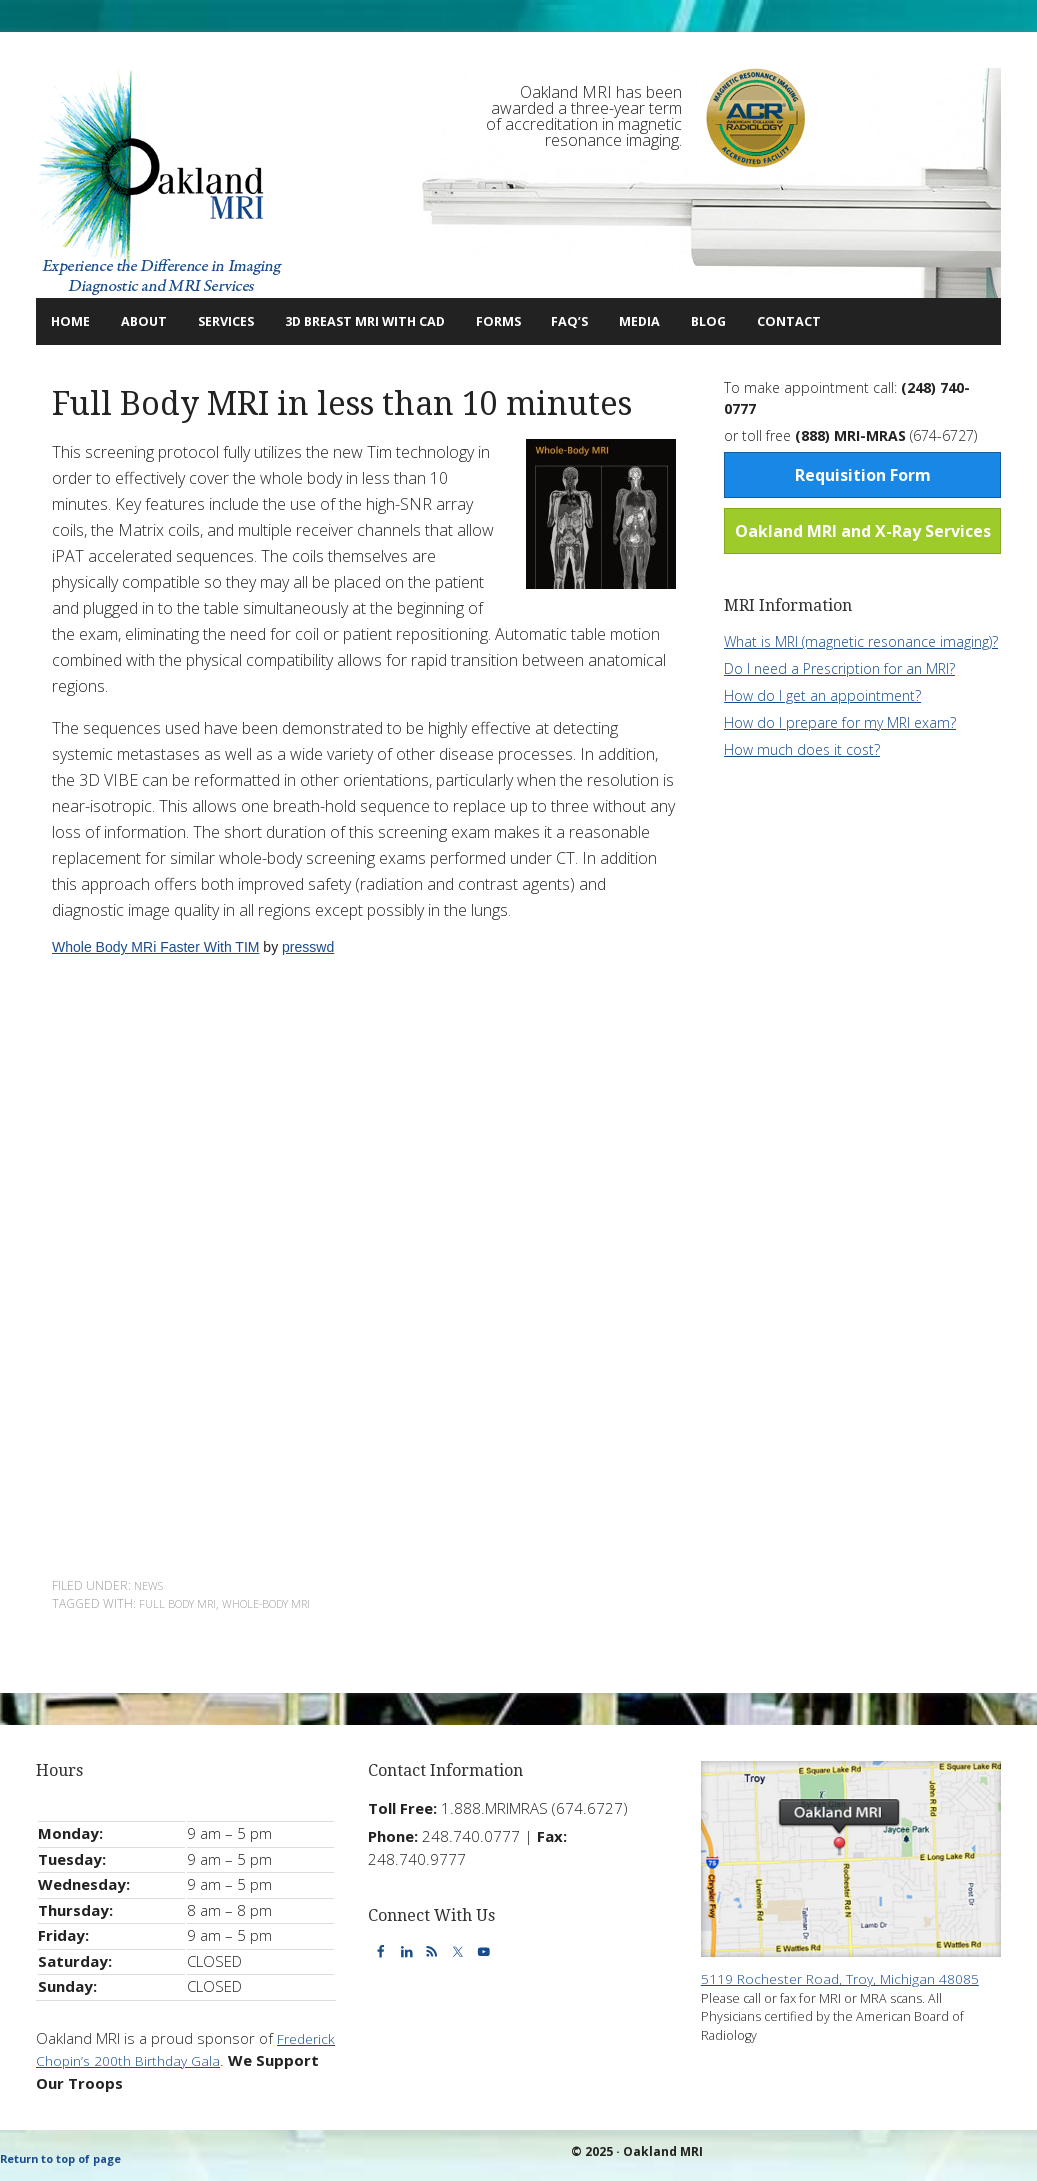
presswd (308, 946)
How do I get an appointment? (822, 694)
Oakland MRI (161, 183)
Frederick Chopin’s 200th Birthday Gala (168, 2059)
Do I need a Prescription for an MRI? (839, 667)
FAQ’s (659, 320)
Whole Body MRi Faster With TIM (155, 946)
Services (249, 320)
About (153, 320)
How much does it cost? (802, 748)
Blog (813, 320)
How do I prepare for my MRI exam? (840, 721)
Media (741, 320)
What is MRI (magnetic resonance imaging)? (861, 640)
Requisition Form (863, 474)
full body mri (182, 1602)
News (151, 1584)
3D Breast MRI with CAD (421, 320)
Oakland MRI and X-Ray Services (863, 530)
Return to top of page (69, 2158)
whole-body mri (284, 1602)
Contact (907, 320)
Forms (576, 320)
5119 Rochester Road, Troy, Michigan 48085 (851, 1979)
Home (77, 320)
